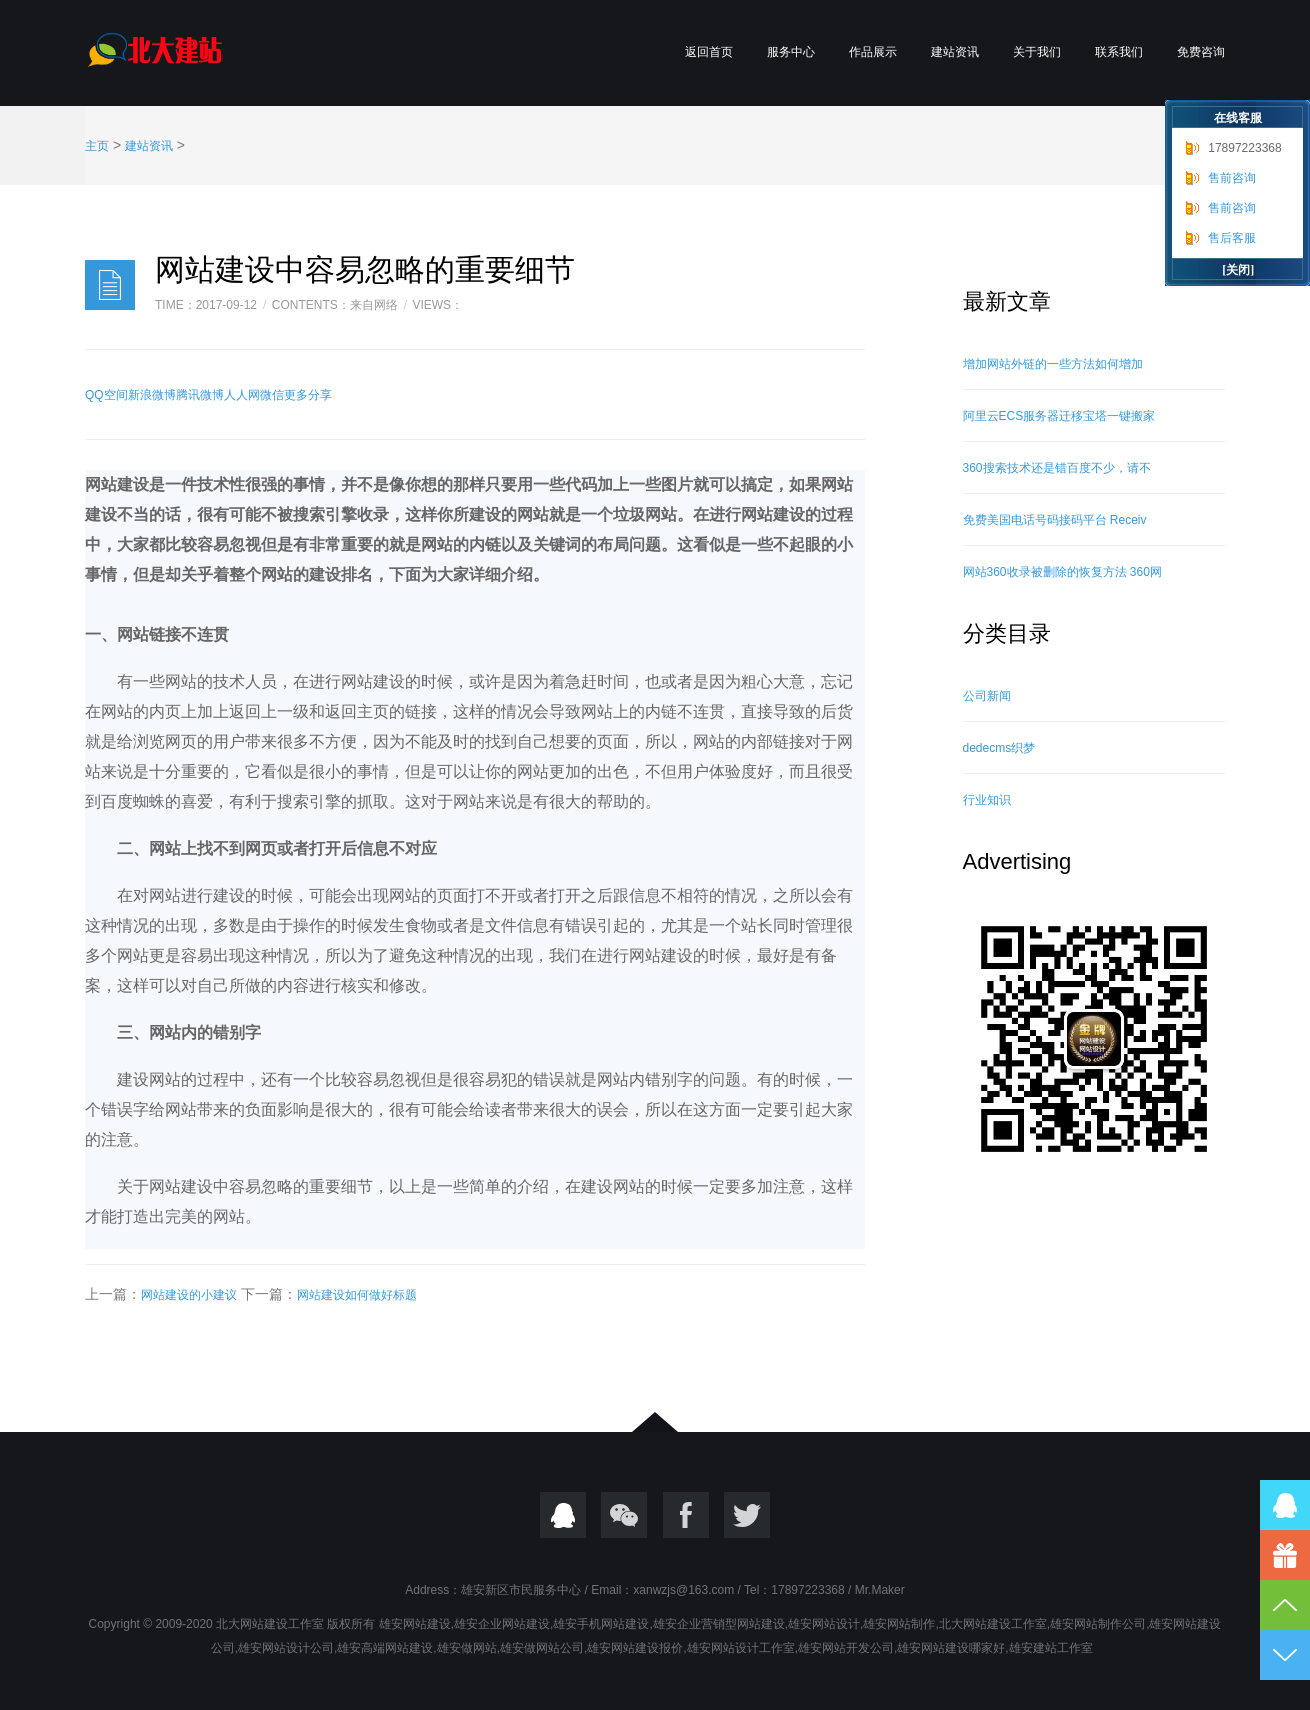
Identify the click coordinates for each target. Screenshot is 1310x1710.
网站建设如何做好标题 (357, 1295)
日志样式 (110, 285)
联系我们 (1119, 52)
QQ (563, 1515)
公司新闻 (987, 696)
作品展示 (873, 52)
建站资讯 (955, 52)
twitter (747, 1515)
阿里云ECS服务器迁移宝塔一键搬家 (1059, 416)
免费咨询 (1201, 52)
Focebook (686, 1515)
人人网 (242, 395)
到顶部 (1285, 1605)
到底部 (1285, 1655)
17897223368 (1244, 148)
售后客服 (1232, 238)
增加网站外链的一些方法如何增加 (1053, 364)
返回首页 (709, 52)
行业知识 (987, 800)
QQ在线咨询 (1285, 1505)
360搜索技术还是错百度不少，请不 (1057, 468)
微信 (272, 395)
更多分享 (308, 395)
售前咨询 (1232, 178)
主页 (97, 146)
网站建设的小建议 (189, 1295)
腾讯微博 (200, 395)
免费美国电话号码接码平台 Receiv (1055, 520)
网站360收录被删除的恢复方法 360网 (1062, 572)
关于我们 (1037, 52)
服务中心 (791, 52)
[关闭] (1238, 270)
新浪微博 (152, 395)
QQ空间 (106, 395)
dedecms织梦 (999, 748)
